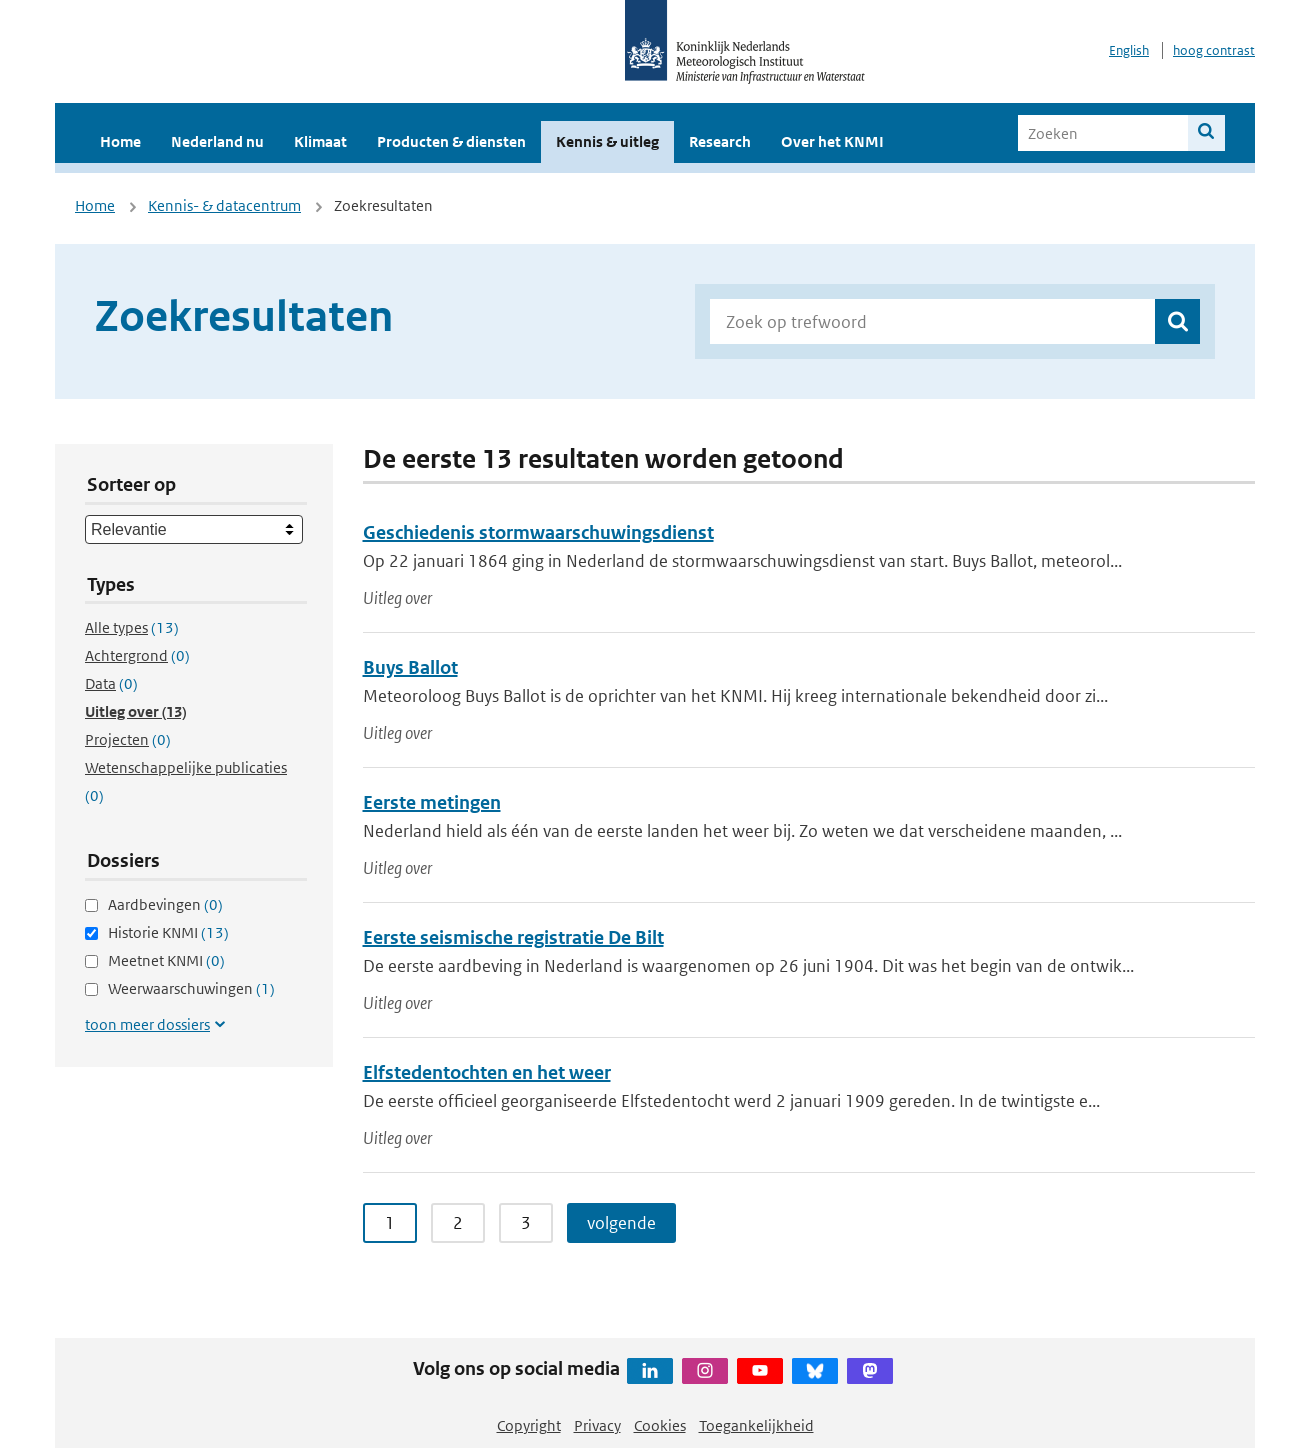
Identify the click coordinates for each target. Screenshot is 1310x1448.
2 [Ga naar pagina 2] (458, 1223)
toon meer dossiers (147, 1024)
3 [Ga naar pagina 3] (526, 1223)
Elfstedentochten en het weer (487, 1072)
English (1129, 50)
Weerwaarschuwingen (191, 988)
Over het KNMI (832, 141)
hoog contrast (1214, 50)
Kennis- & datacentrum (224, 205)
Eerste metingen (432, 802)
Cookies (660, 1425)
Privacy (597, 1425)
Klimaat (320, 141)
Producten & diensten (451, 141)
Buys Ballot (410, 667)
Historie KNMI (168, 932)
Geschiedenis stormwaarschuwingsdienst (538, 532)
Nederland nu (217, 141)
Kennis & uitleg (607, 141)
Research (720, 141)
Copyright (529, 1425)
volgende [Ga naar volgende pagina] (621, 1223)
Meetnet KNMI (166, 960)
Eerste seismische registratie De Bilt (513, 937)
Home (120, 141)
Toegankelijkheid (756, 1425)
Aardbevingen (165, 904)
